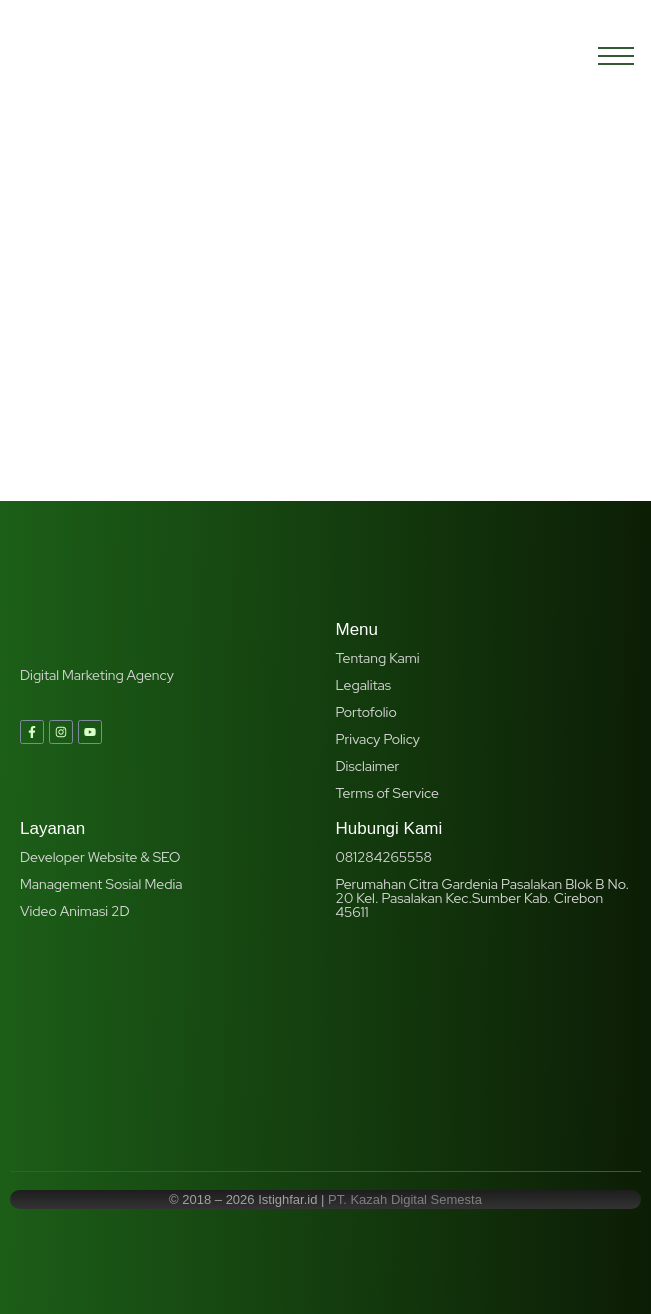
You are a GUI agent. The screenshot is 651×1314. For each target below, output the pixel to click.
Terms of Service (387, 793)
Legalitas (364, 685)
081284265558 (384, 857)
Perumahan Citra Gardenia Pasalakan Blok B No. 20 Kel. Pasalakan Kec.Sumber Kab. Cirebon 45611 (483, 898)
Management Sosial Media (101, 884)
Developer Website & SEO (100, 857)
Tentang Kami (378, 658)
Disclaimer (368, 766)
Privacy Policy (378, 739)
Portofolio (366, 712)
